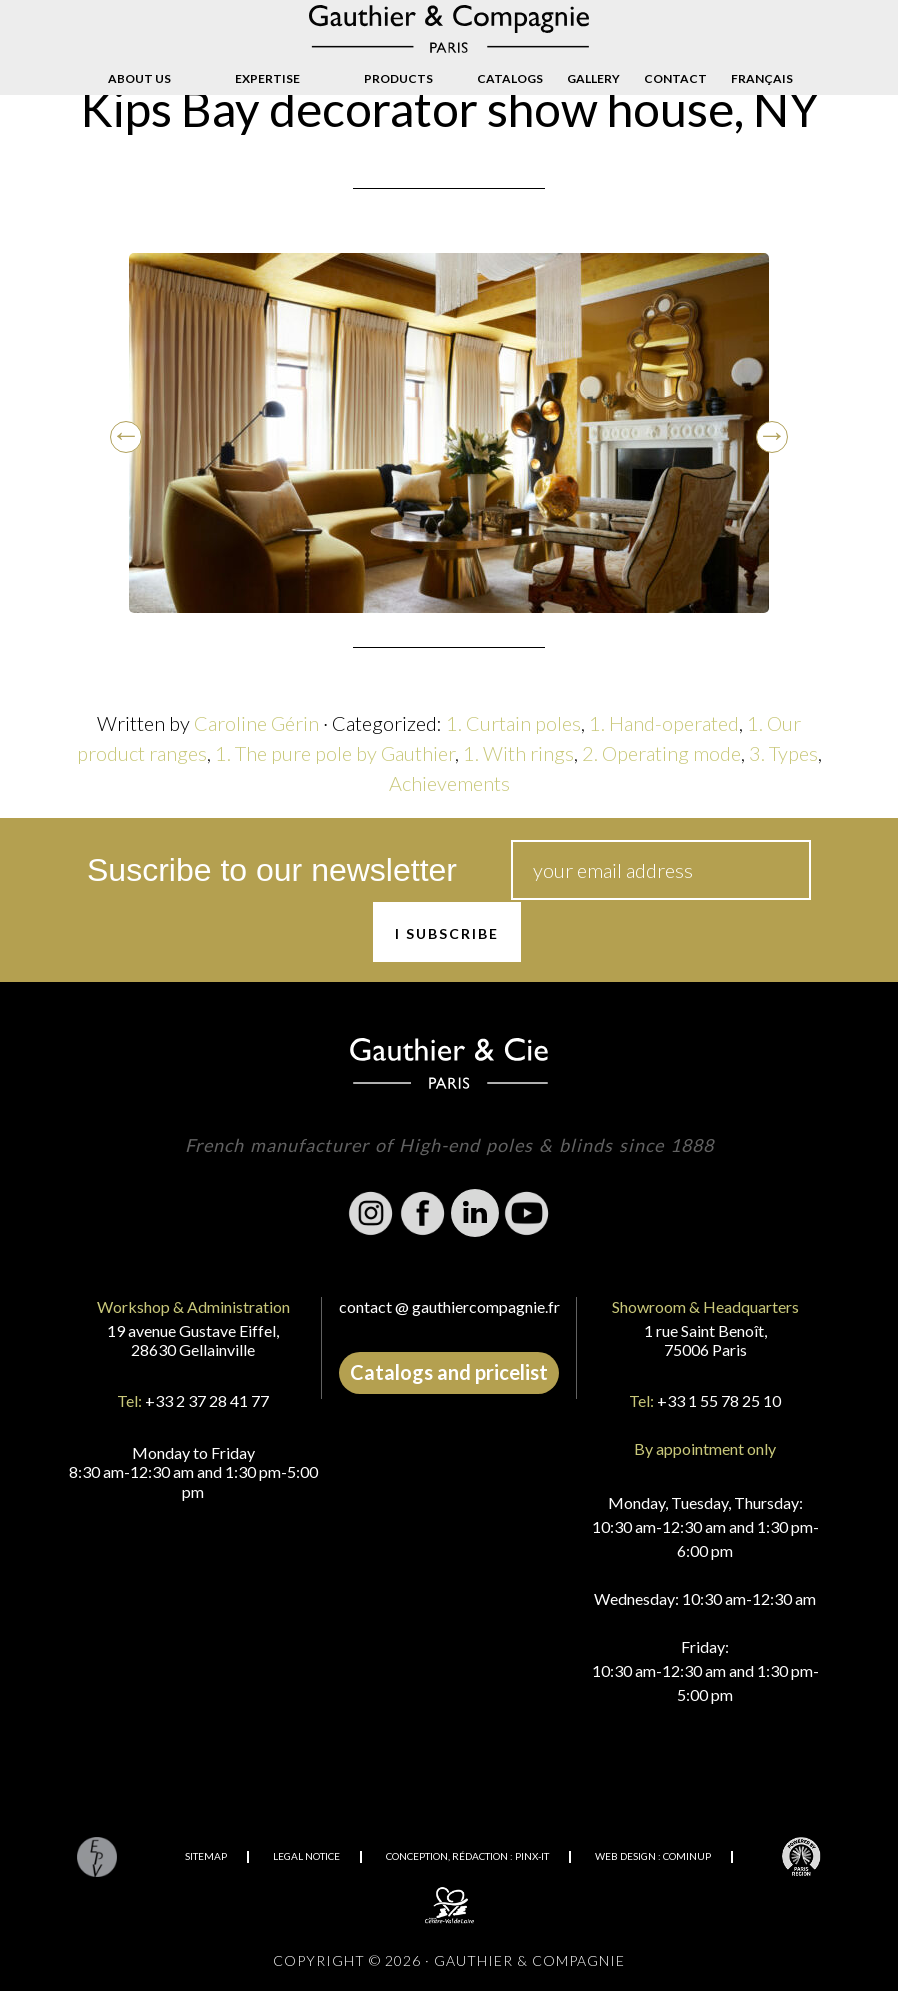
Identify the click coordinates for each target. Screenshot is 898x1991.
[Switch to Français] (762, 79)
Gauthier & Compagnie (449, 29)
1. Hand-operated (664, 723)
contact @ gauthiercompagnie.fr (449, 1306)
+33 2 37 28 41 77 (207, 1400)
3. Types (783, 753)
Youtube (527, 1213)
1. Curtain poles (513, 723)
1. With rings (518, 753)
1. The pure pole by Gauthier (335, 753)
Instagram (371, 1213)
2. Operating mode (661, 753)
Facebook (423, 1213)
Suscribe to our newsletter (272, 870)
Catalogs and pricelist (449, 1372)
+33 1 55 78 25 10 (719, 1400)
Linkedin (475, 1213)
